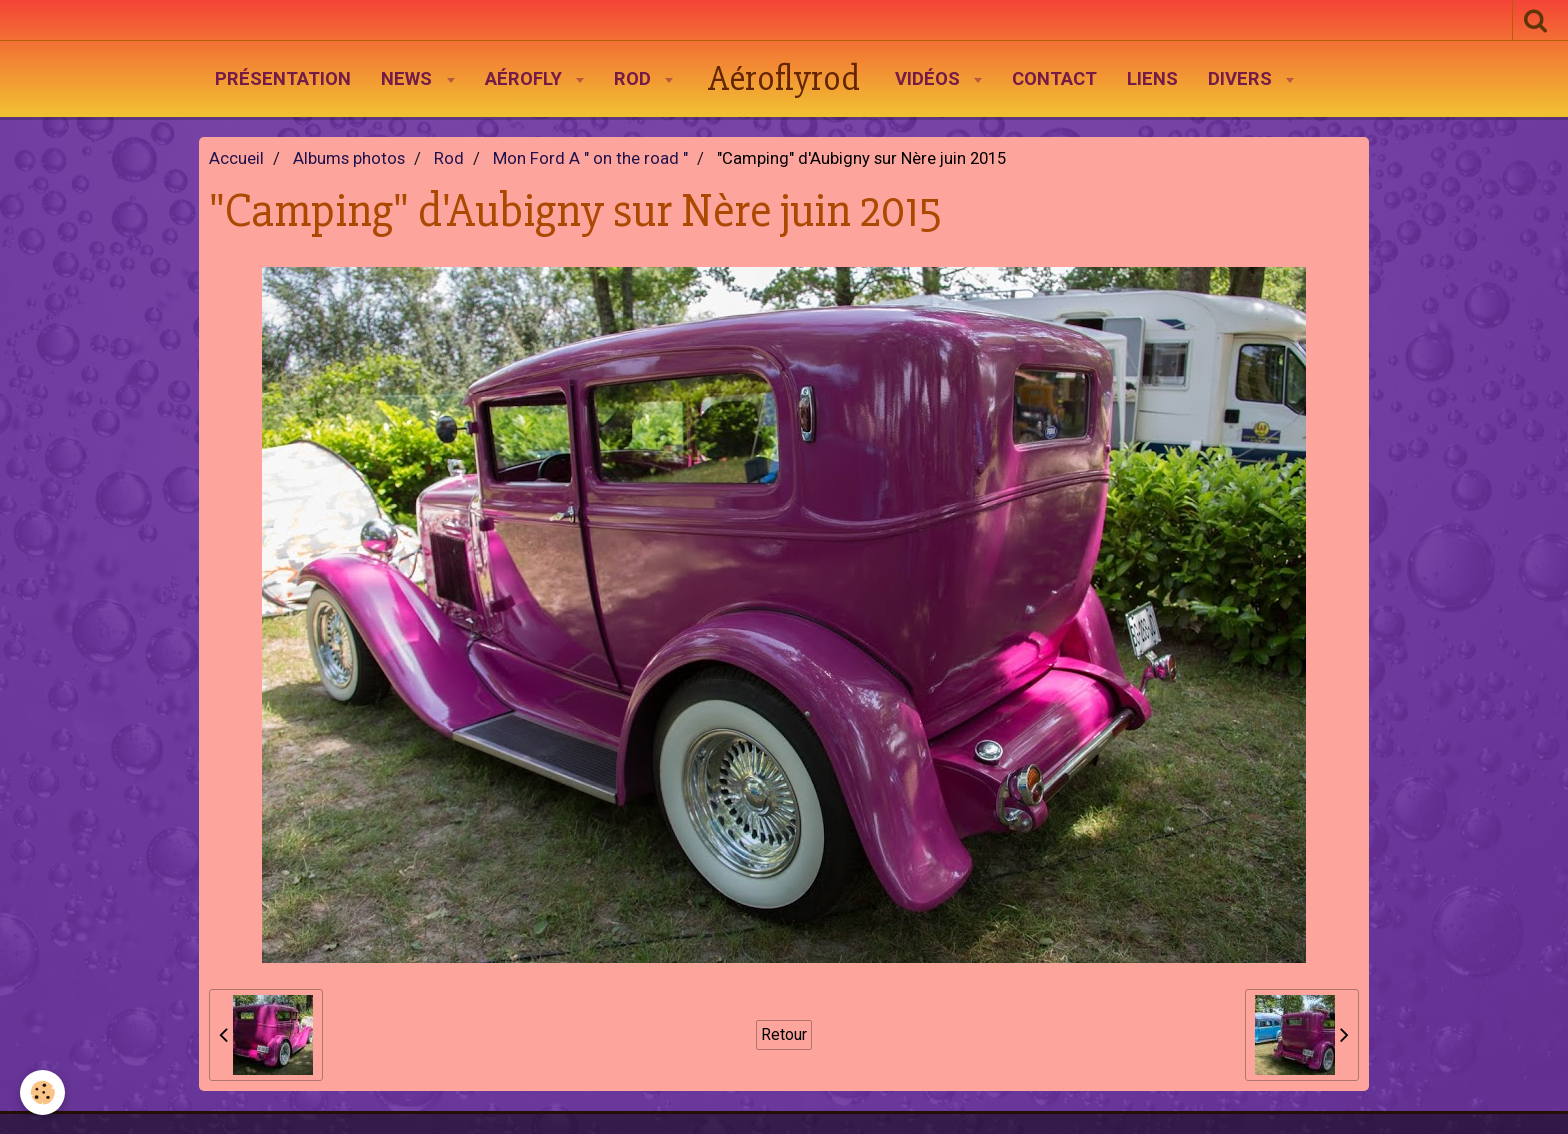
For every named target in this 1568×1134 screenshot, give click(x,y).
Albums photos (349, 158)
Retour (784, 1034)
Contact (1054, 79)
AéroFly (526, 79)
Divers (1242, 79)
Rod (635, 79)
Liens (1152, 79)
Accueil (236, 158)
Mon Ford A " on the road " (590, 158)
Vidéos (930, 79)
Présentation (283, 79)
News (409, 79)
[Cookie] (42, 1092)
